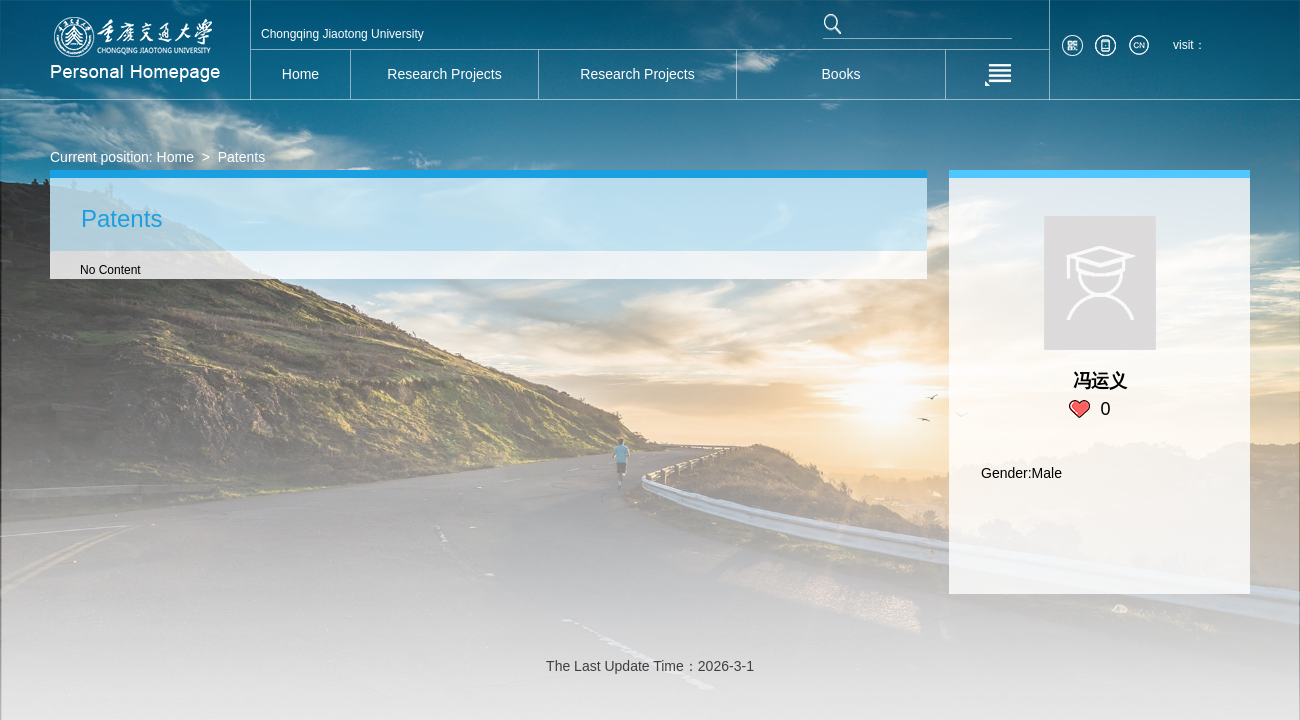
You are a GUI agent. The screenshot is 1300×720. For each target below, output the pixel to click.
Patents (241, 157)
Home (175, 157)
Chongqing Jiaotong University (342, 34)
